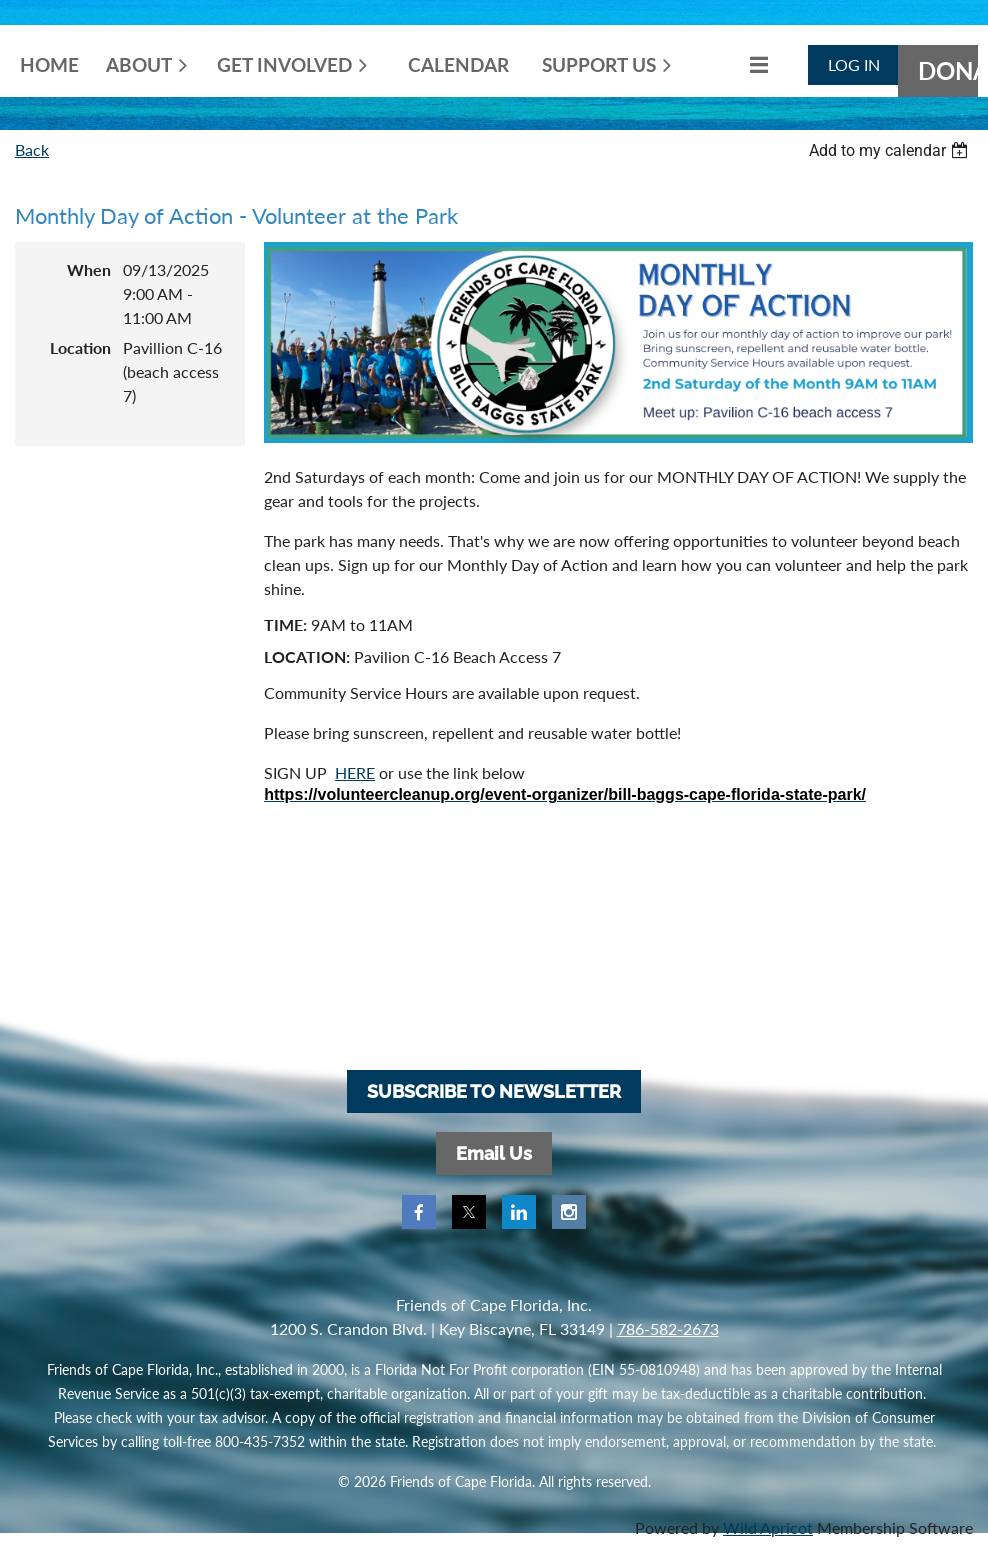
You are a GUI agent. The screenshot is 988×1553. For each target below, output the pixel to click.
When (89, 269)
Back (32, 149)
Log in (854, 64)
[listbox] (891, 150)
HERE (355, 772)
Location (80, 347)
